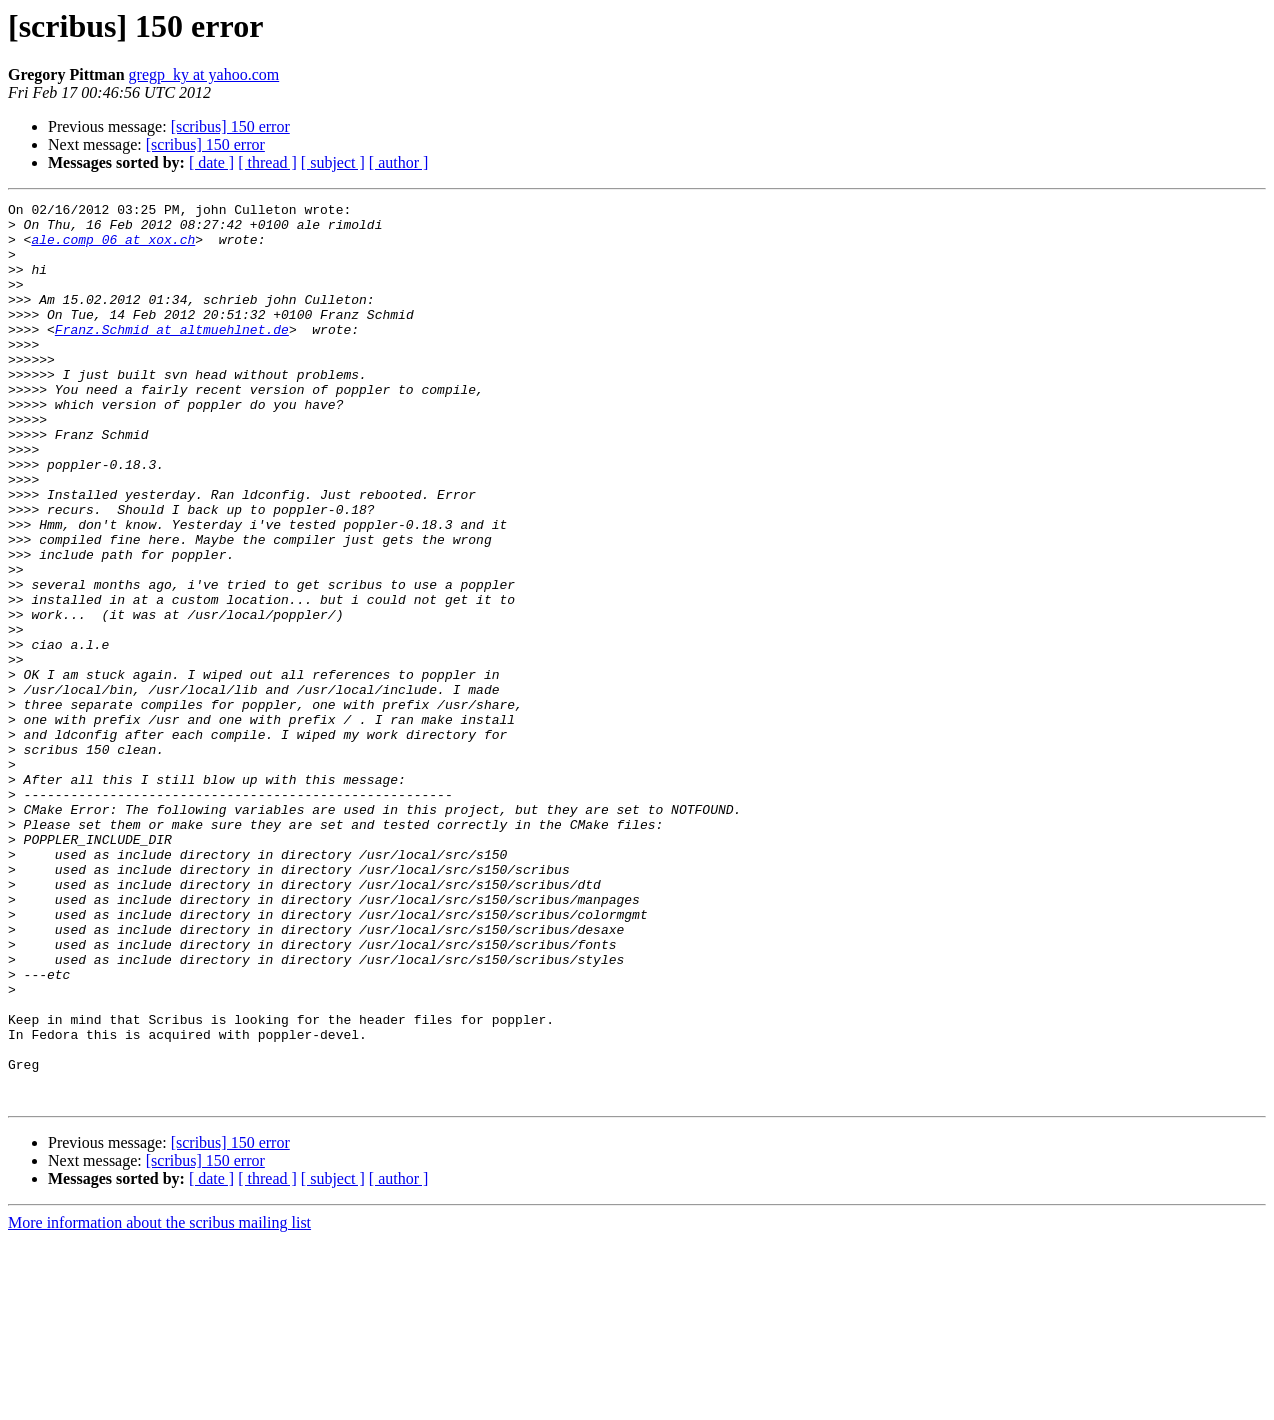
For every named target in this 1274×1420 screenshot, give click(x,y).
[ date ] (211, 162)
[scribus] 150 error (230, 126)
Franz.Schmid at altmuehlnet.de (172, 356)
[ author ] (399, 162)
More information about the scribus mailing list (159, 1402)
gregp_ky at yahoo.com (204, 74)
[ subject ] (333, 162)
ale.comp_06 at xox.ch (113, 248)
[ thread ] (267, 162)
